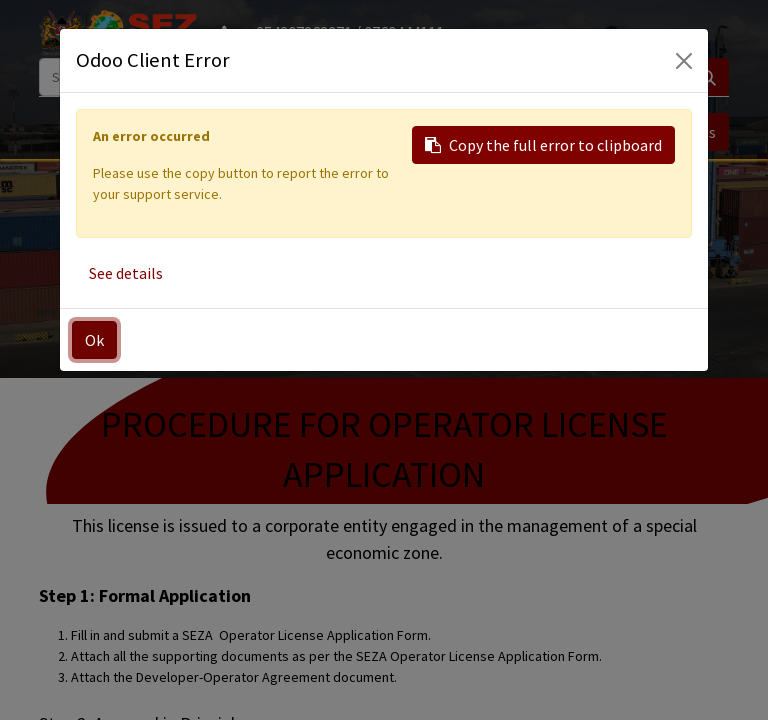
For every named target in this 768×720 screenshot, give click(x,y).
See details (126, 273)
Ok (94, 340)
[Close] (684, 61)
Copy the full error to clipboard (543, 145)
